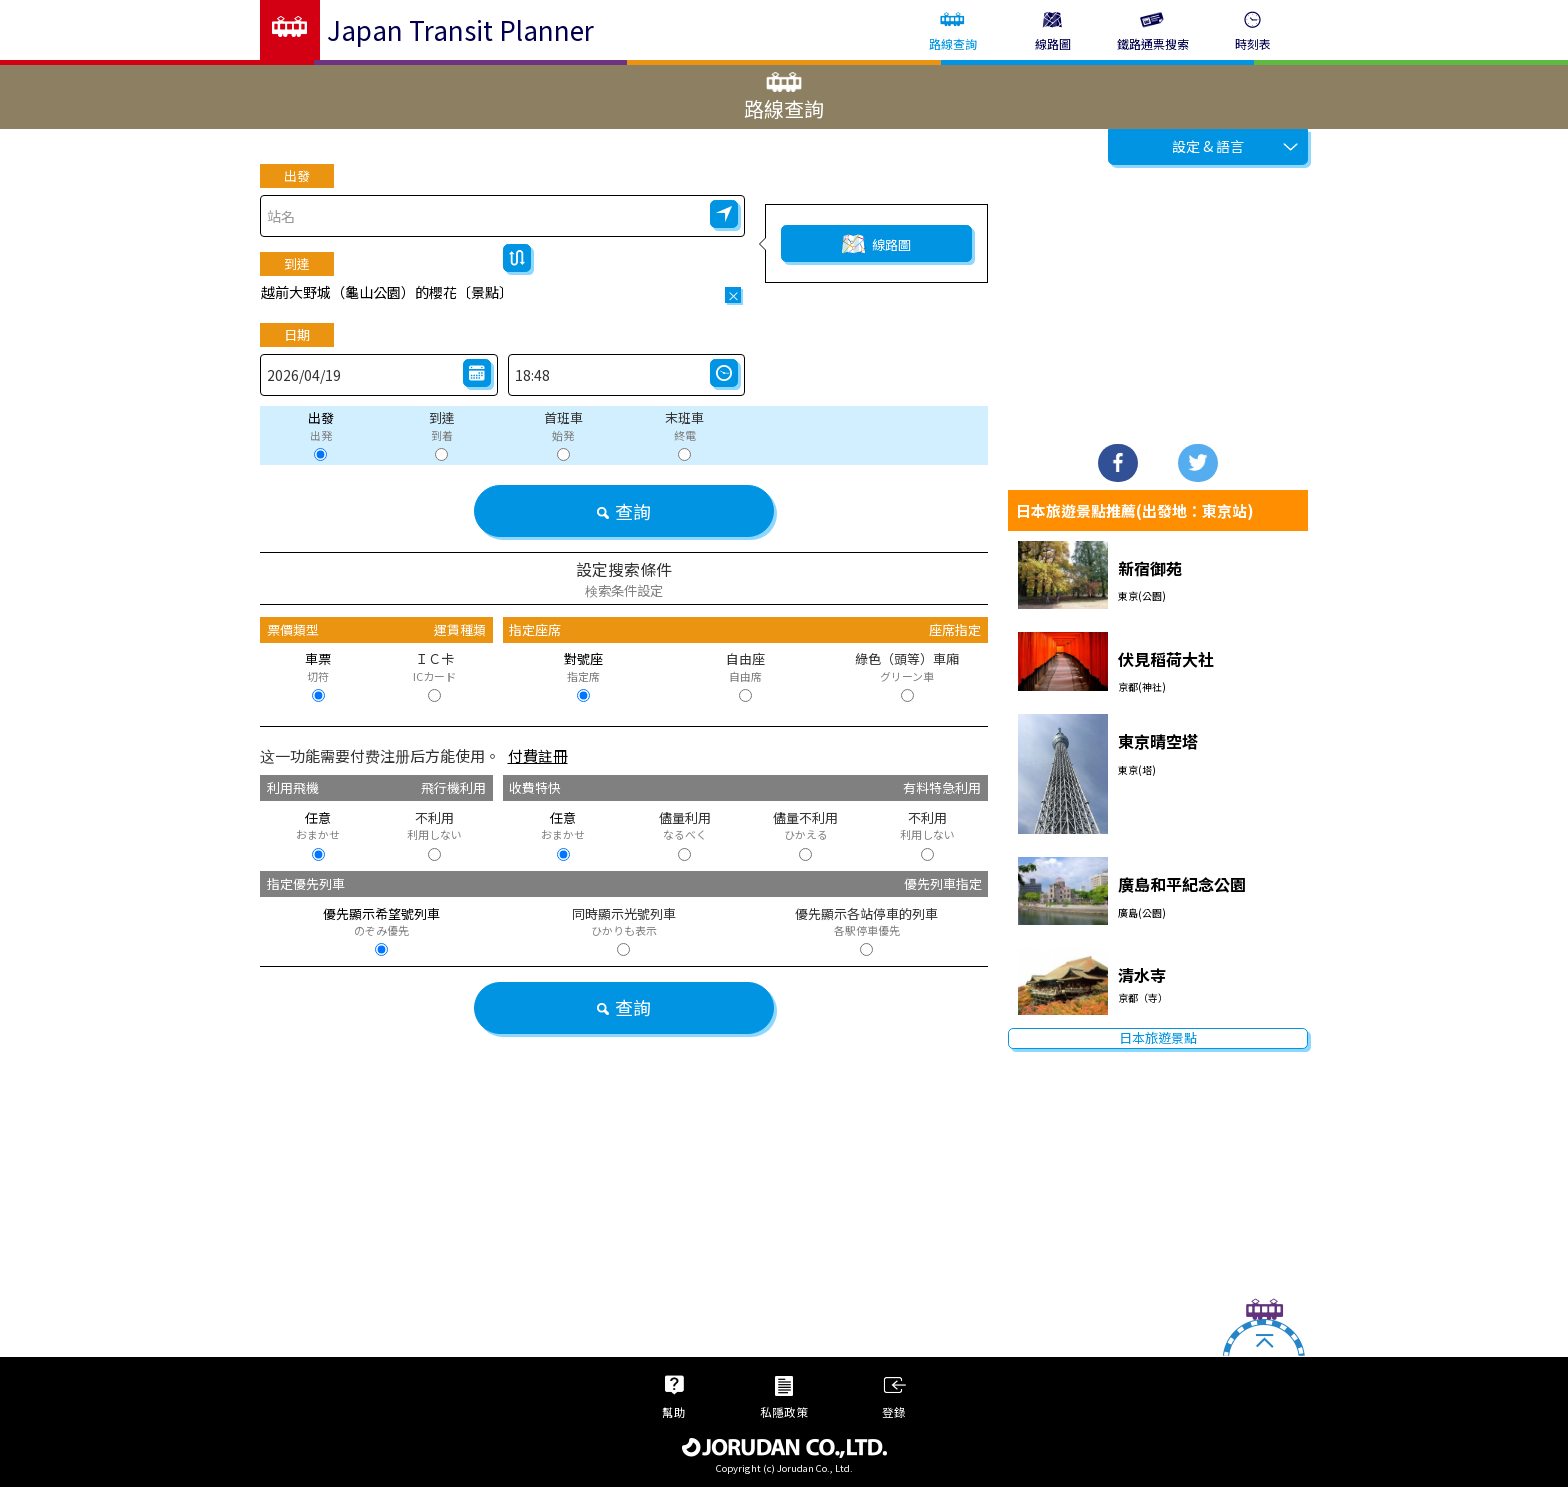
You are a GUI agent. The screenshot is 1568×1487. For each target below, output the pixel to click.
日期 (297, 334)
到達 (297, 263)
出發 (297, 175)
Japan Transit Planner (460, 29)
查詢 (623, 511)
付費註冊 (538, 755)
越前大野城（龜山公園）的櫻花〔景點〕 (387, 292)
